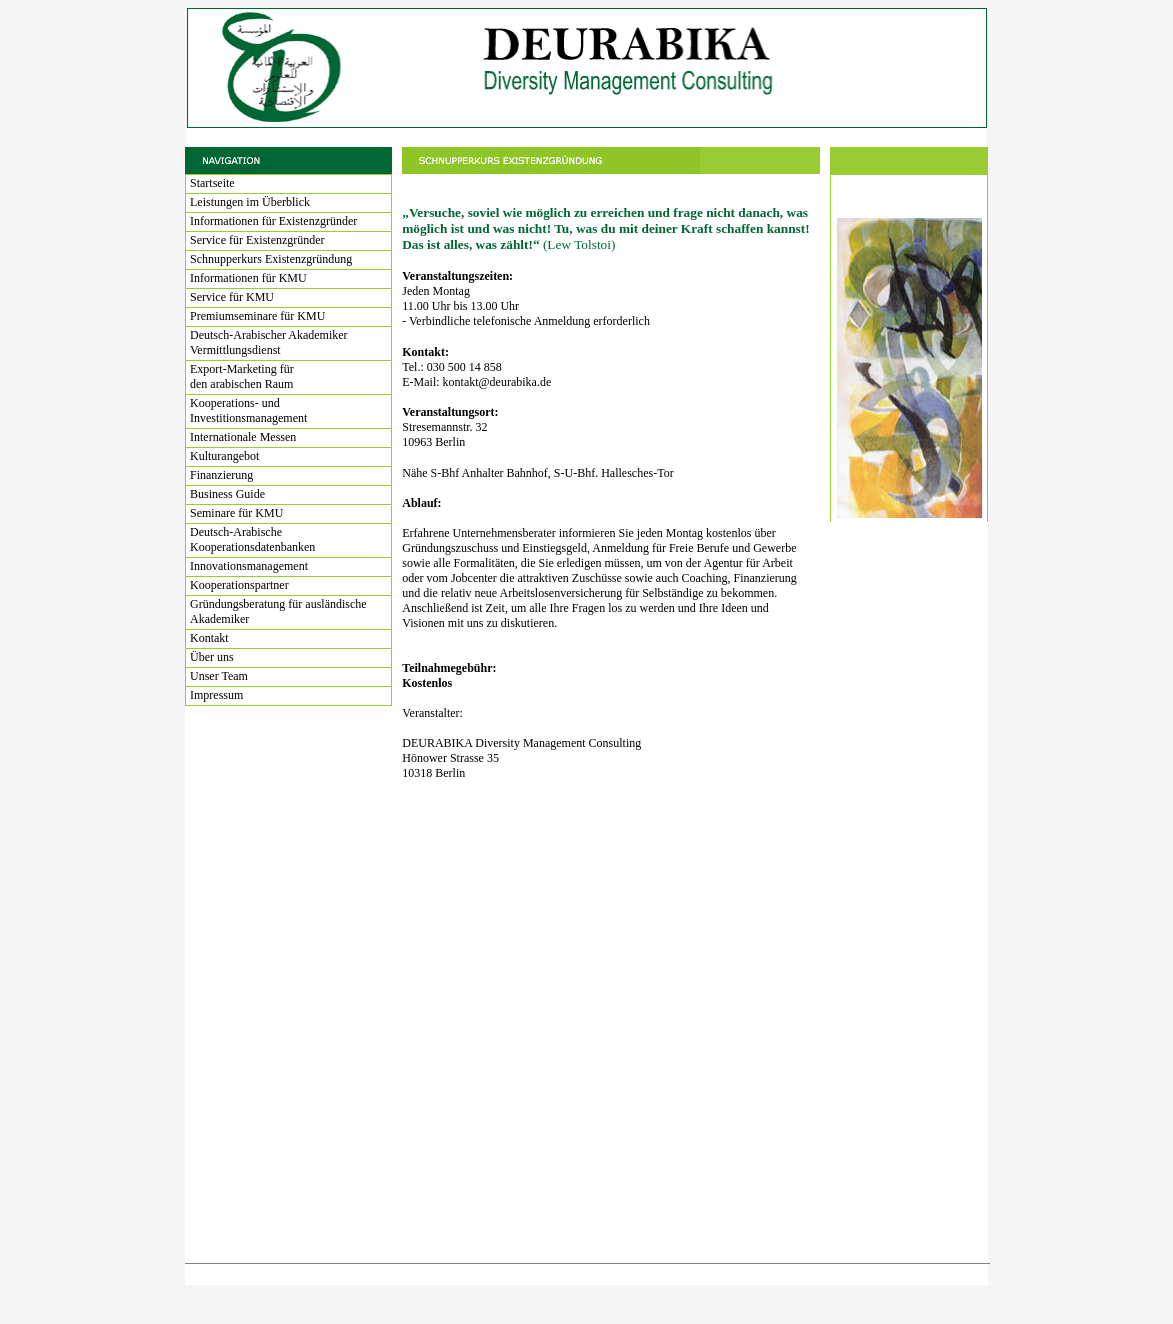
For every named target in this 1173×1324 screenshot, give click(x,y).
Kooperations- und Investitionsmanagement (248, 410)
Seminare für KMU (236, 513)
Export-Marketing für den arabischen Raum (242, 376)
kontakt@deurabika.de (497, 382)
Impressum (216, 695)
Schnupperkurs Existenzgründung (271, 259)
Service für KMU (232, 297)
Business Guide (227, 494)
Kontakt (209, 638)
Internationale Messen (243, 437)
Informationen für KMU (248, 278)
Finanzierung (221, 475)
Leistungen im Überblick (250, 202)
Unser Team (219, 676)
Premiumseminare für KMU (257, 316)
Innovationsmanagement (249, 566)
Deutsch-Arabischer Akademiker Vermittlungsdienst (269, 342)
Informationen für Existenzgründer (273, 221)
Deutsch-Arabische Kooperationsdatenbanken (252, 539)
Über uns (212, 657)
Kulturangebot (224, 456)
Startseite (212, 183)
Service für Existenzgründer (257, 240)
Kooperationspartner (239, 585)
